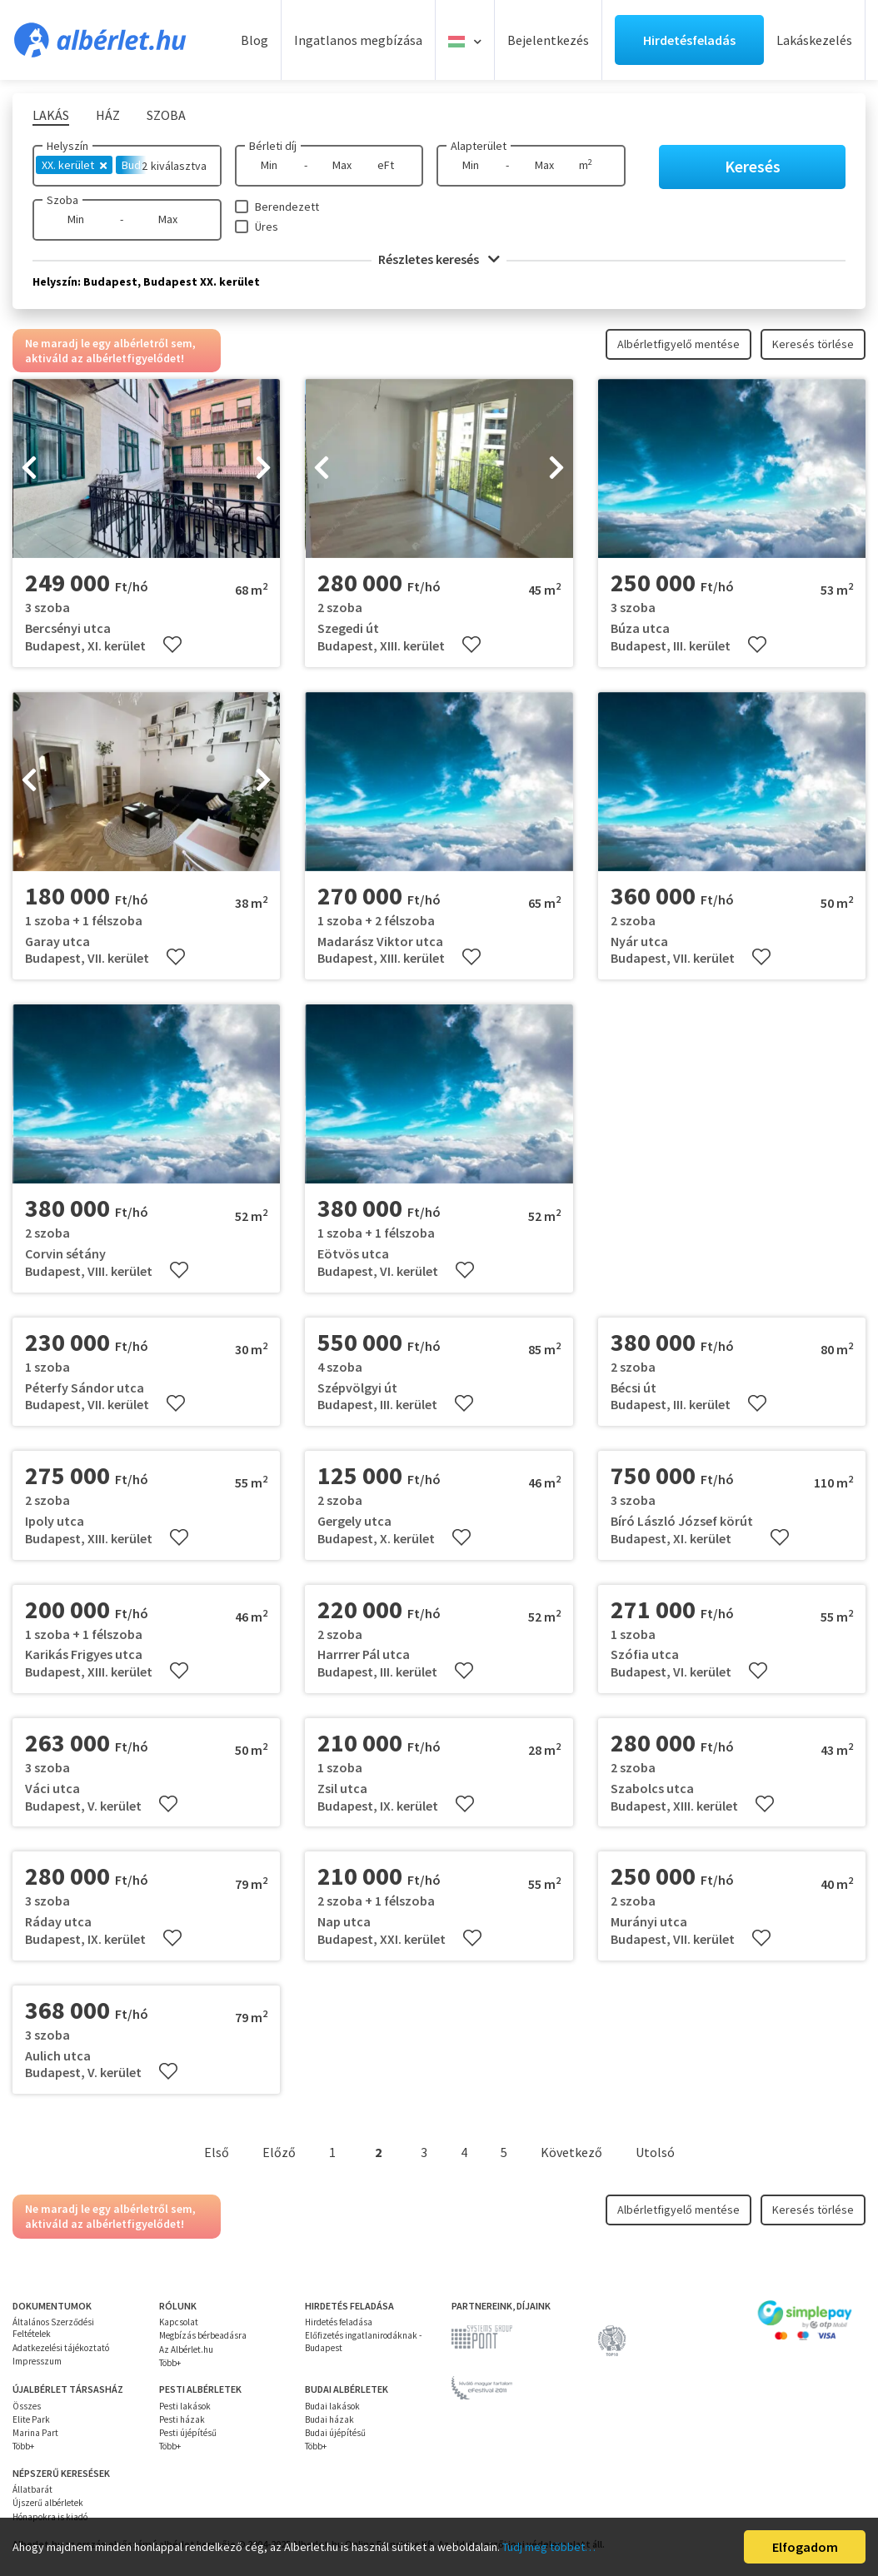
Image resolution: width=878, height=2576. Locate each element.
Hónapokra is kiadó (49, 2517)
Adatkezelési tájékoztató (60, 2348)
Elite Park (31, 2419)
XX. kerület (74, 164)
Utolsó (655, 2152)
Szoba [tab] (166, 115)
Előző (279, 2152)
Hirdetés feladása (338, 2322)
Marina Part (35, 2433)
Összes (26, 2406)
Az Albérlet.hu (186, 2349)
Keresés (753, 166)
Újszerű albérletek (47, 2503)
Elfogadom (805, 2547)
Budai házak (329, 2419)
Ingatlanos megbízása (358, 40)
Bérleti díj (273, 145)
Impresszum (37, 2361)
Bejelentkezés (548, 40)
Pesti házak (182, 2419)
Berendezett (287, 206)
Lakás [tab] (50, 115)
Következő (571, 2152)
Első (216, 2152)
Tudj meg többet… (549, 2546)
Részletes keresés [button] (439, 259)
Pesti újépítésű (188, 2433)
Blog (254, 40)
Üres (266, 226)
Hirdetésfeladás (689, 40)
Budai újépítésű (335, 2433)
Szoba (62, 199)
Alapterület (478, 145)
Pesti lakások (185, 2406)
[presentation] (29, 468)
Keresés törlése (813, 343)
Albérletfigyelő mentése (678, 343)
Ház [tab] (108, 115)
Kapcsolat (178, 2322)
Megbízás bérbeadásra (203, 2335)
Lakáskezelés (814, 40)
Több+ (170, 2363)
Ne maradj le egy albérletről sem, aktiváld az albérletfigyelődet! (110, 351)
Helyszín (67, 145)
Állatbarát (32, 2489)
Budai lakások (332, 2406)
